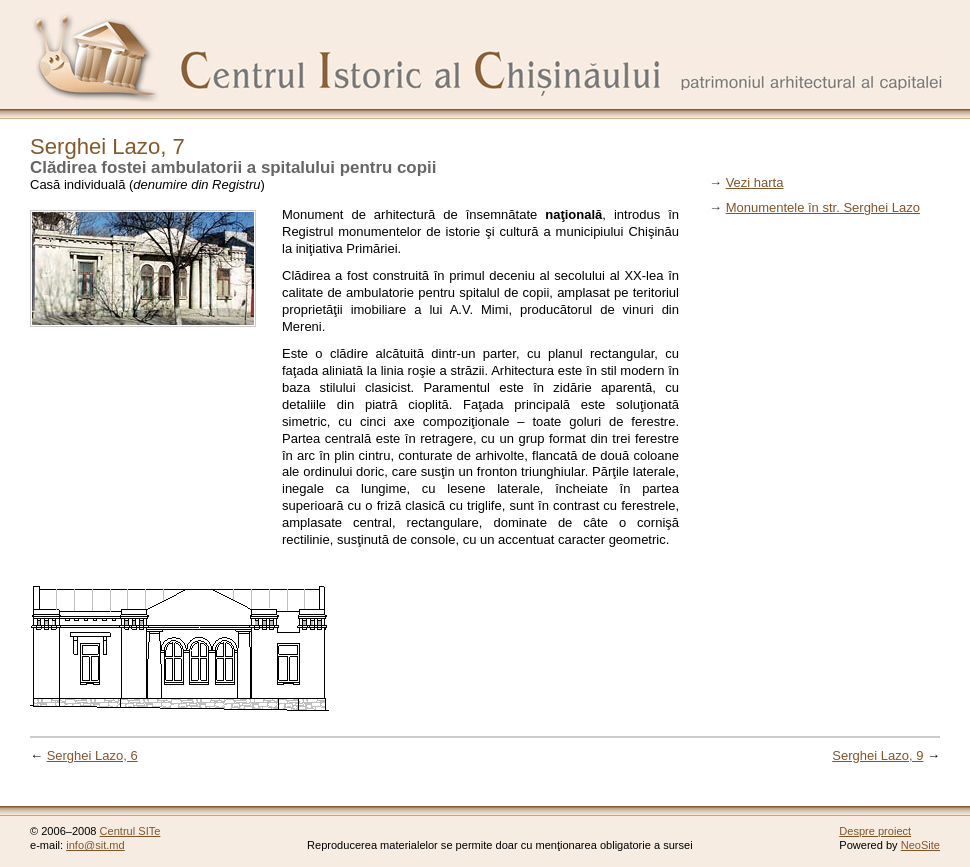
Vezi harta (755, 182)
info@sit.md (95, 845)
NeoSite (920, 845)
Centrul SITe (130, 831)
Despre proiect (875, 831)
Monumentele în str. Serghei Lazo (823, 207)
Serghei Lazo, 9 (877, 755)
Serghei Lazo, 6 (92, 755)
